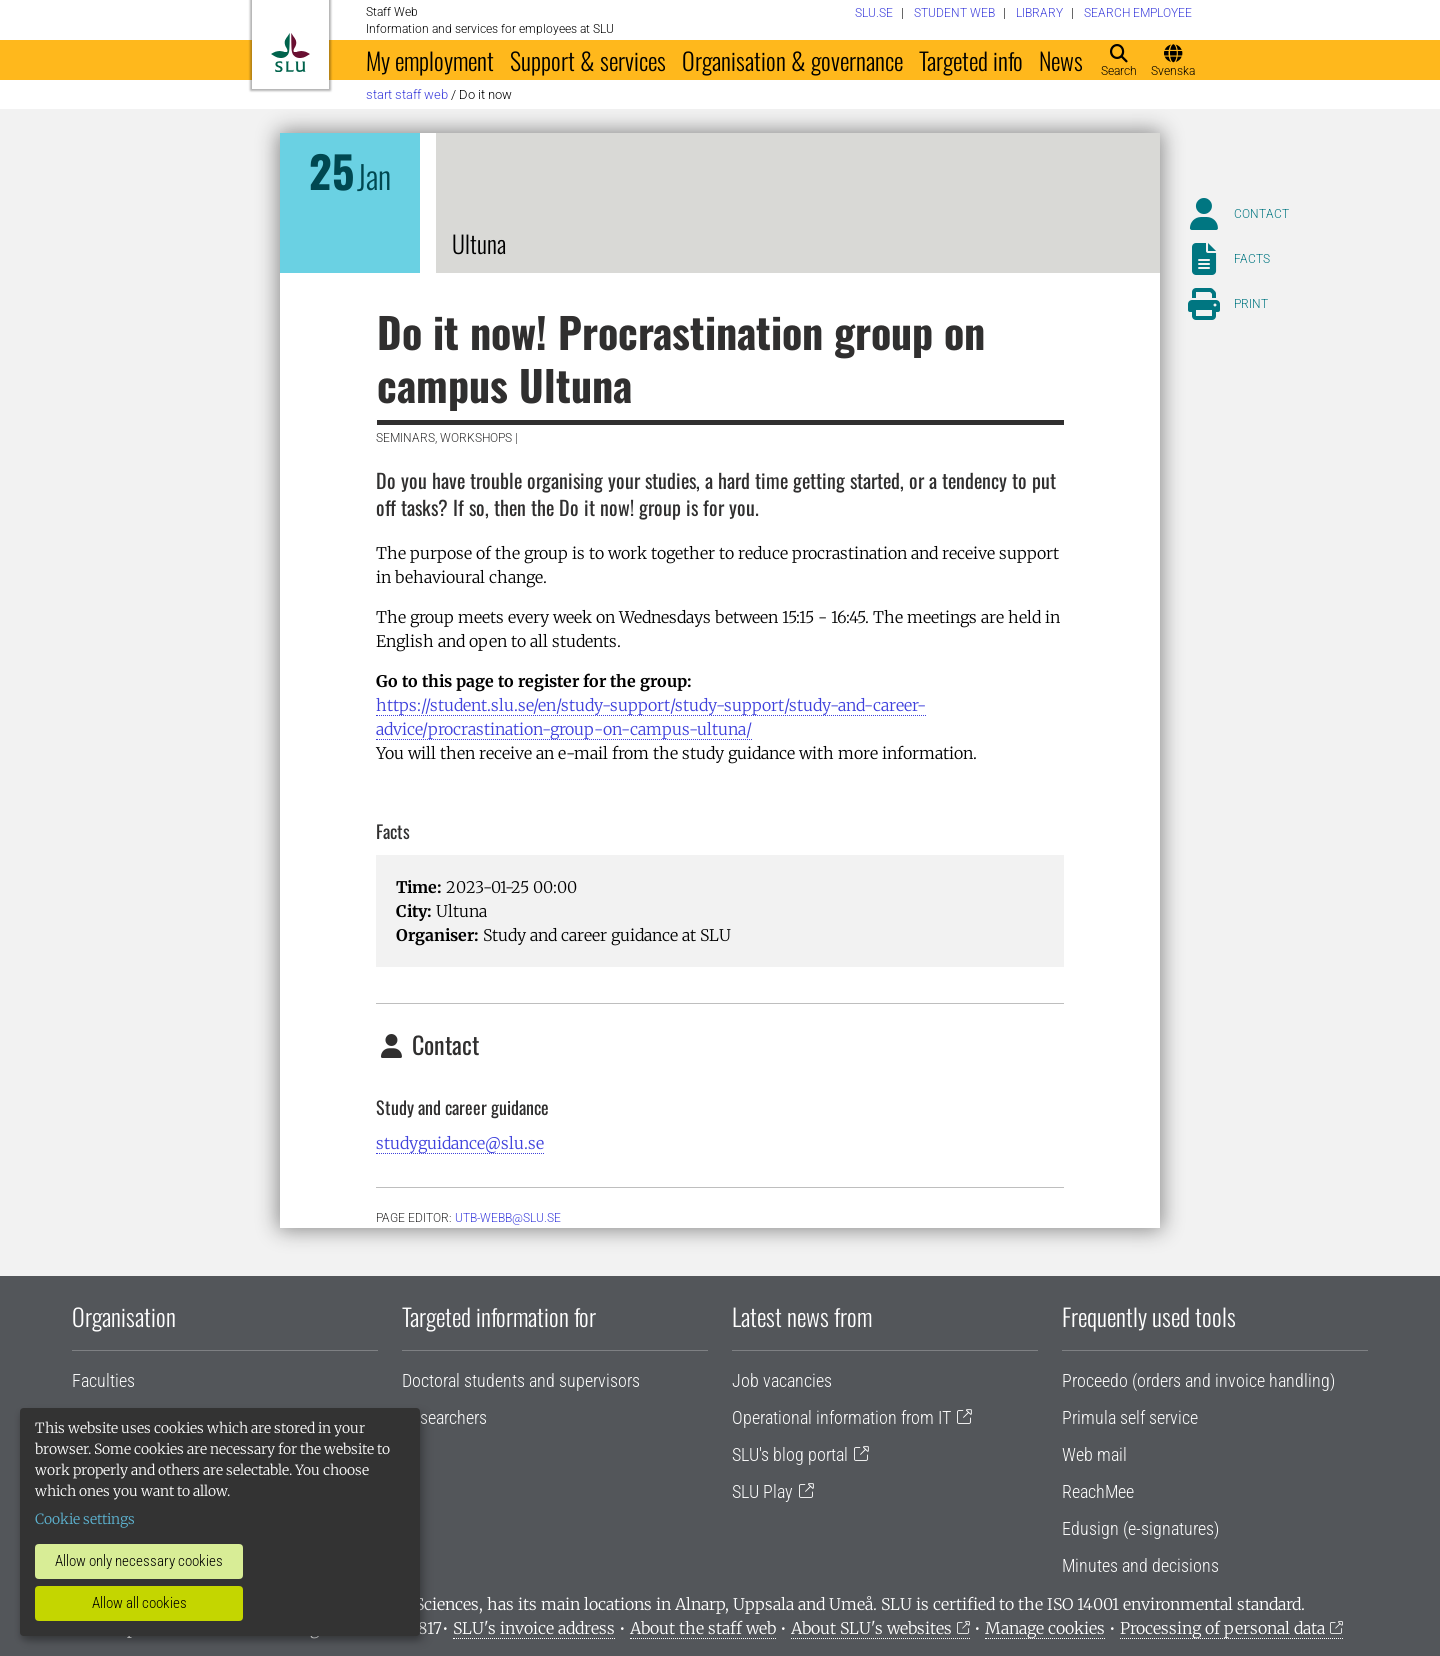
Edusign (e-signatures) (1140, 1528)
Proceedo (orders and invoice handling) (1198, 1380)
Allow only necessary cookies (139, 1561)
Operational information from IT (841, 1417)
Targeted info (971, 60)
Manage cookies (1045, 1628)
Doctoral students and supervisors (521, 1380)
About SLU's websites (871, 1628)
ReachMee (1098, 1491)
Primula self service (1130, 1417)
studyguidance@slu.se (460, 1143)
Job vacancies (782, 1380)
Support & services (588, 60)
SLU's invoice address (534, 1628)
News (1061, 60)
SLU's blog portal (790, 1454)
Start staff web (407, 94)
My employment (430, 60)
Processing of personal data (1222, 1628)
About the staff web (703, 1628)
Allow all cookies (139, 1603)
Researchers (444, 1417)
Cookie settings (85, 1519)
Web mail (1094, 1454)
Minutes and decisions (1140, 1565)
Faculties (103, 1380)
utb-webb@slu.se (508, 1218)
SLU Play (762, 1491)
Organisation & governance (792, 60)
